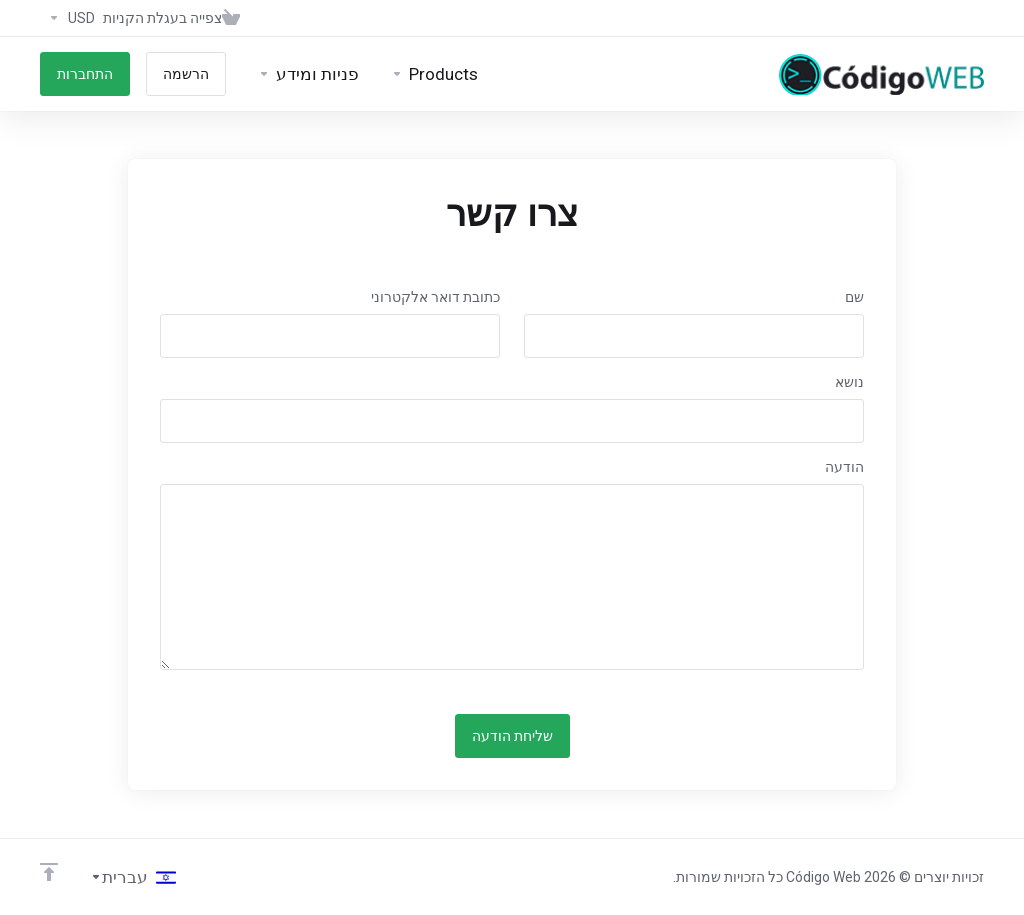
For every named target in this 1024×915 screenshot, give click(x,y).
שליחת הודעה (512, 736)
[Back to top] (49, 872)
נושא (849, 382)
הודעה (844, 467)
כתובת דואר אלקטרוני (435, 297)
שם (854, 297)
